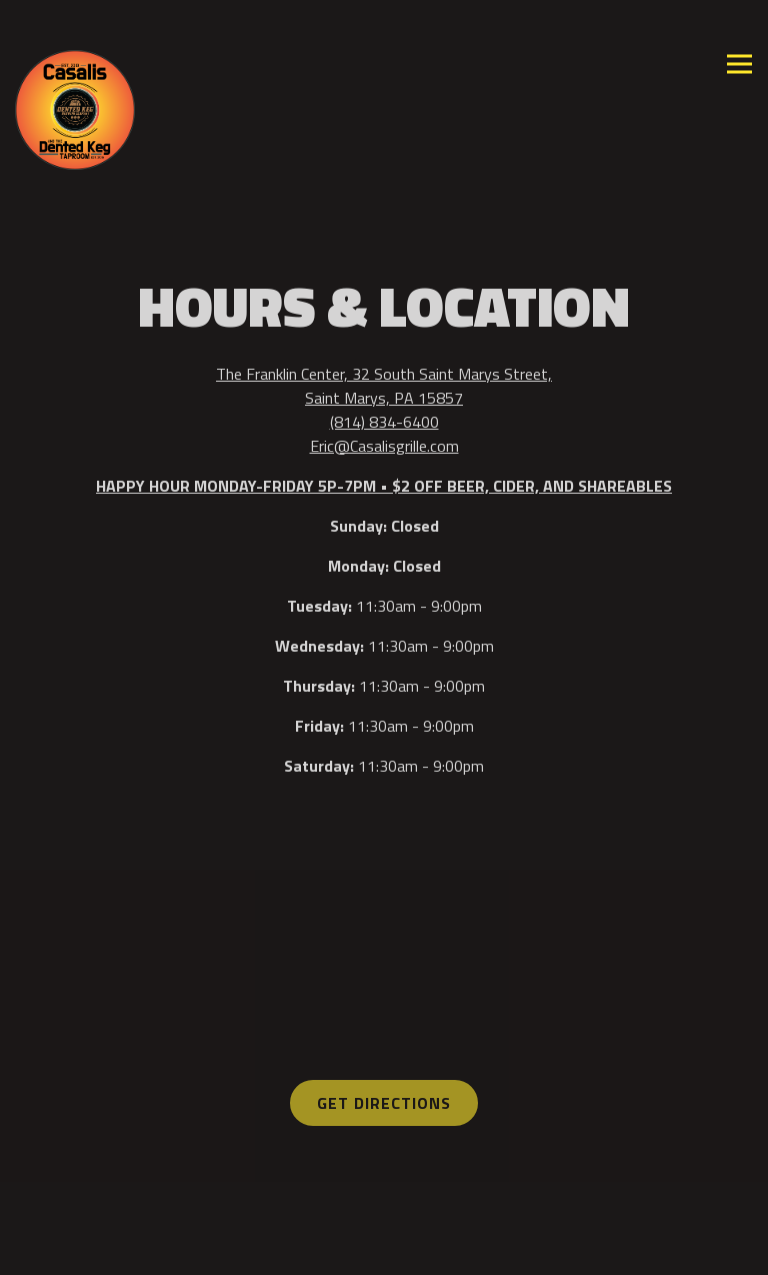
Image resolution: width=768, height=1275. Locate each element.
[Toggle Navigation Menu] (739, 64)
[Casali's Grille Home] (75, 108)
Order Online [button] (384, 1205)
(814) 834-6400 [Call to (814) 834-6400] (384, 422)
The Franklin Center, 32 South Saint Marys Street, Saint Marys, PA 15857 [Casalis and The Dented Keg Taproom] (384, 386)
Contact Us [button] (384, 1252)
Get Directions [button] (384, 1104)
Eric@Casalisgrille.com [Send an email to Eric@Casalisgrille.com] (384, 446)
